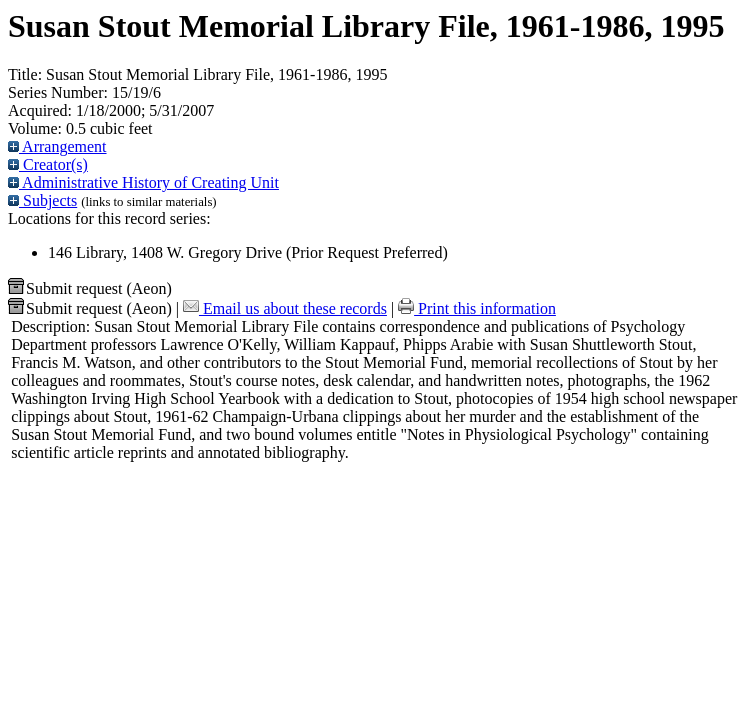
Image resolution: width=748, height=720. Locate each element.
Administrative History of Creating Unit (143, 182)
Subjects (42, 200)
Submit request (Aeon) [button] (90, 288)
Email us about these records (285, 308)
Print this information (477, 308)
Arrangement (57, 146)
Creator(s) (48, 164)
